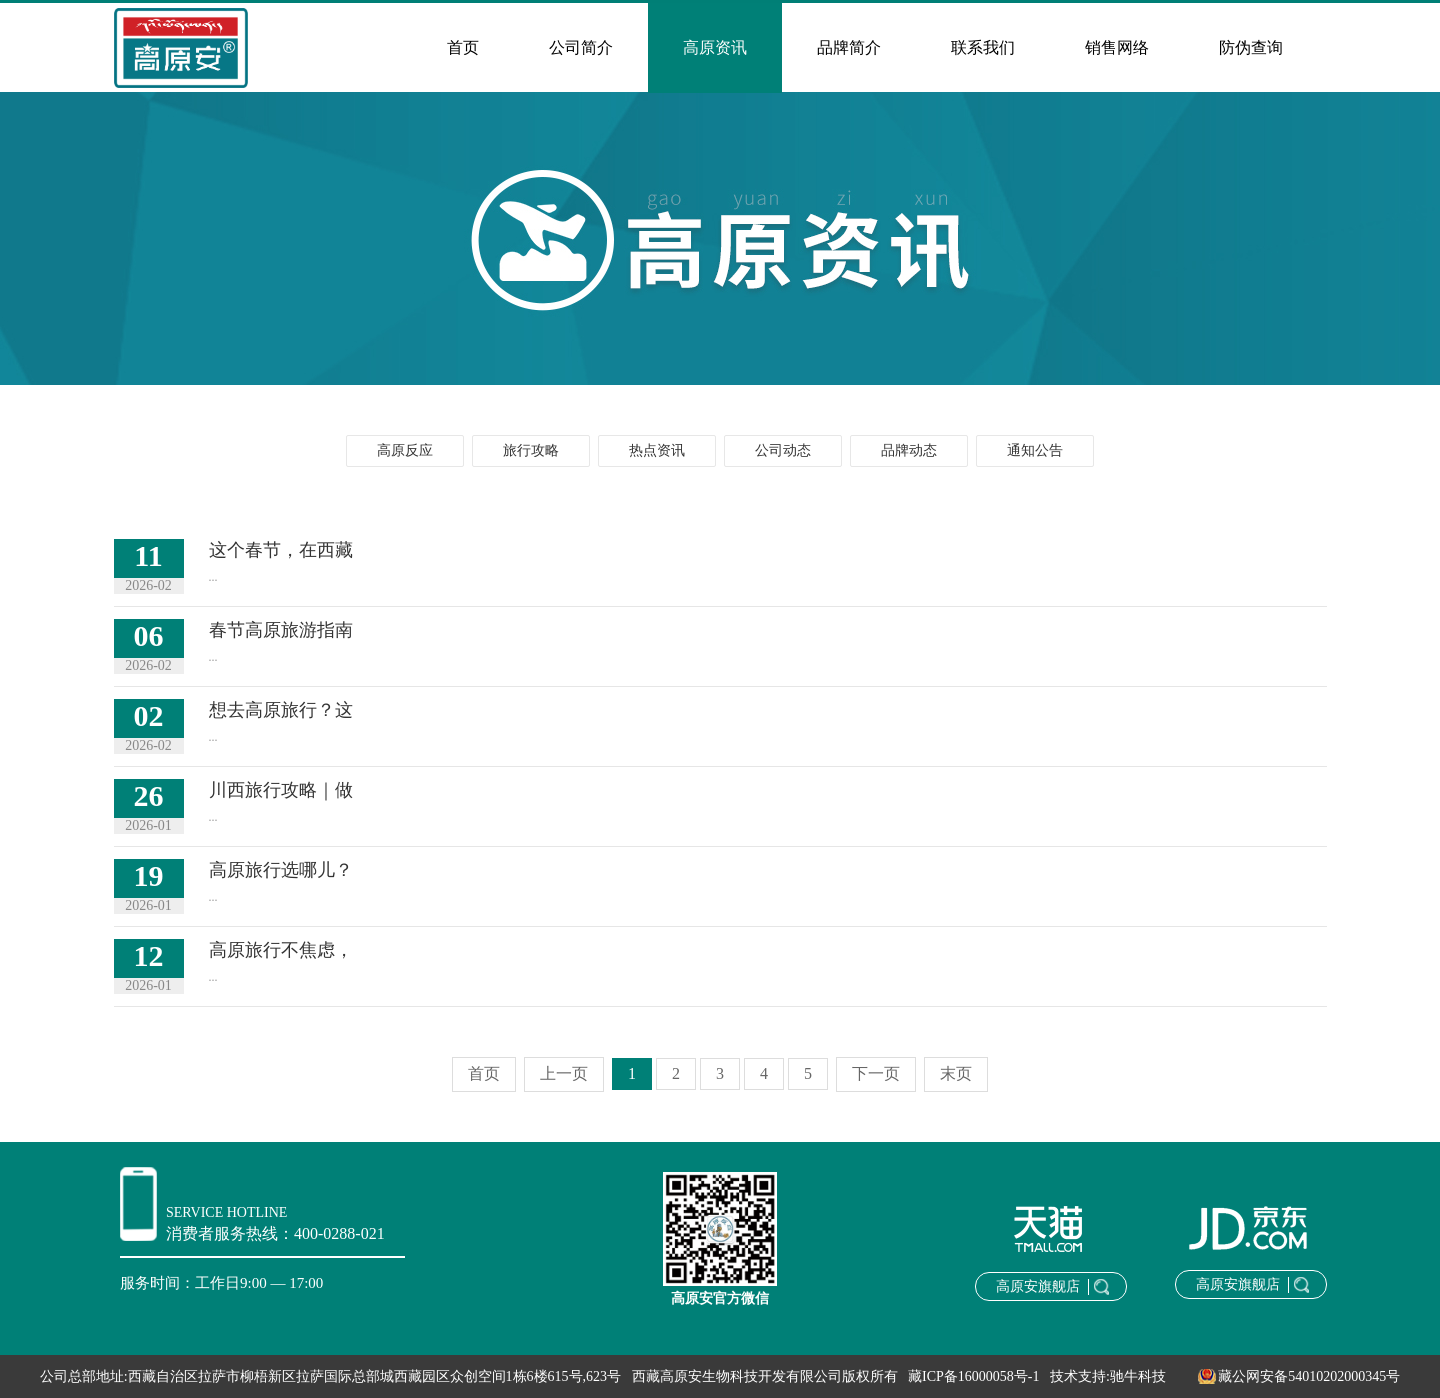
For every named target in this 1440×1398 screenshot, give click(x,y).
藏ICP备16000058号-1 (973, 1376)
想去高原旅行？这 (281, 710)
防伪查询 (1251, 47)
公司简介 (581, 47)
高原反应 (405, 450)
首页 (463, 47)
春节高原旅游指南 (281, 630)
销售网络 (1117, 47)
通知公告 (1035, 450)
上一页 (564, 1073)
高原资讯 (715, 47)
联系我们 (983, 47)
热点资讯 (657, 450)
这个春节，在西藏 (281, 550)
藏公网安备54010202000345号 (1288, 1376)
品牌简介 (849, 47)
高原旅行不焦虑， (281, 950)
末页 (956, 1073)
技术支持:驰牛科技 (1108, 1376)
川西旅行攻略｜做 (281, 790)
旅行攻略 (531, 450)
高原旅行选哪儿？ (281, 870)
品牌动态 (909, 450)
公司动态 (783, 450)
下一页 (876, 1073)
